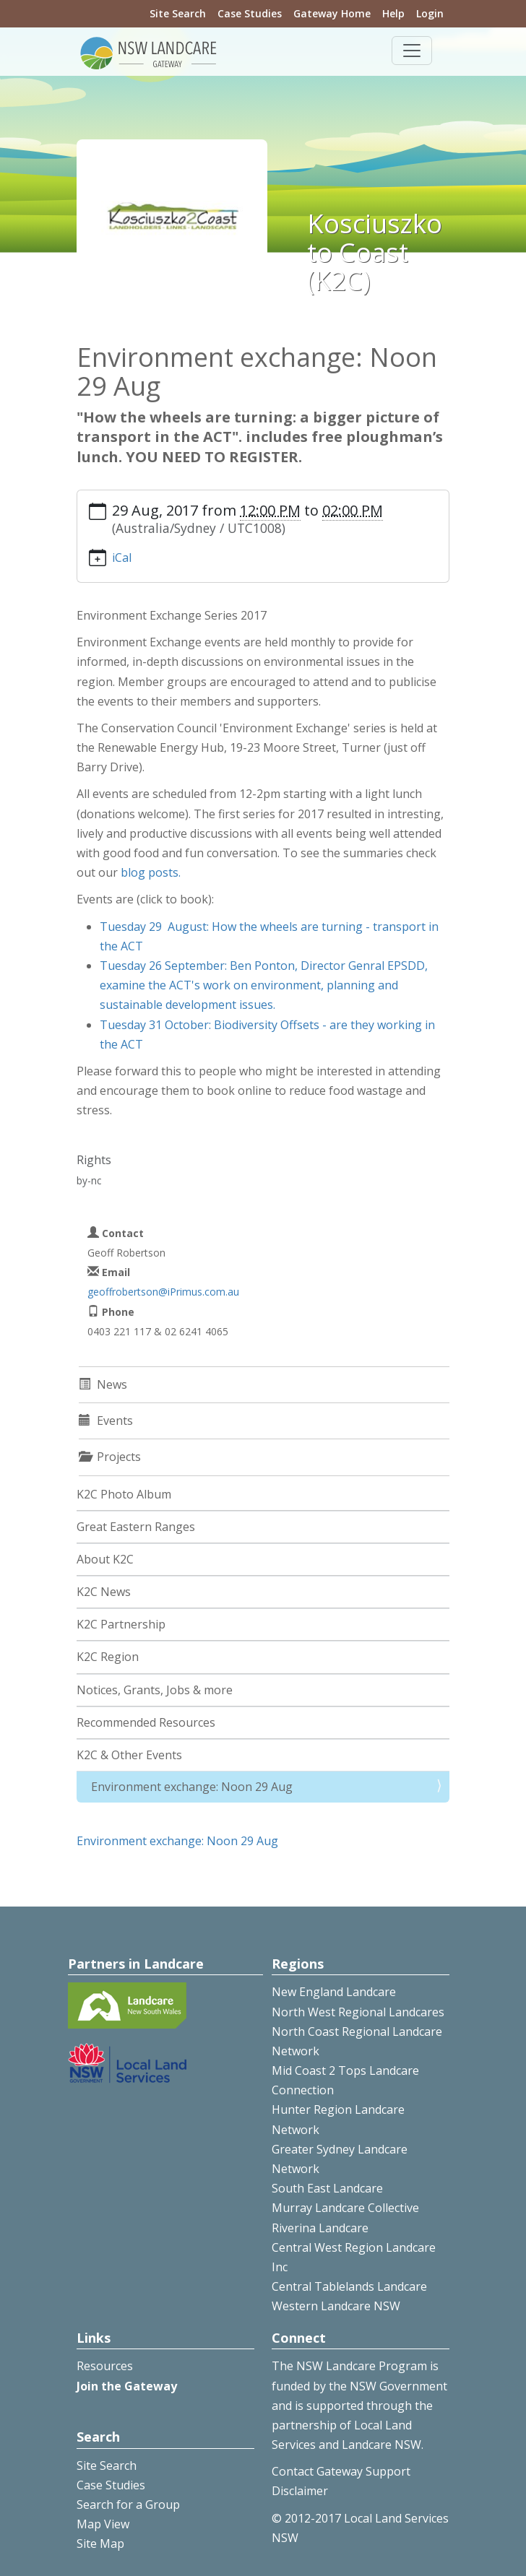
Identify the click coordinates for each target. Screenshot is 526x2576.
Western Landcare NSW (336, 2306)
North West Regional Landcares (358, 2012)
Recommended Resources (146, 1722)
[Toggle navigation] (412, 50)
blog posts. (151, 872)
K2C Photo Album (124, 1494)
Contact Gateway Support (341, 2471)
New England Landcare (334, 1992)
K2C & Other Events (129, 1755)
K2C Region (108, 1657)
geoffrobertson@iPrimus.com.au (163, 1291)
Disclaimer (300, 2491)
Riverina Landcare (320, 2228)
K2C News (104, 1592)
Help (393, 13)
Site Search (178, 13)
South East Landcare (327, 2188)
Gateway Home (332, 13)
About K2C (105, 1559)
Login (430, 13)
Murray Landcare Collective (345, 2208)
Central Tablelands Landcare (349, 2286)
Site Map (100, 2543)
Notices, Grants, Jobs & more (155, 1690)
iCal (122, 557)
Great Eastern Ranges (136, 1527)
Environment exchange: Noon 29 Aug (192, 1787)
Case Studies (249, 13)
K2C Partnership (121, 1624)
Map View (103, 2524)
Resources (105, 2366)
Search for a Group (128, 2504)
